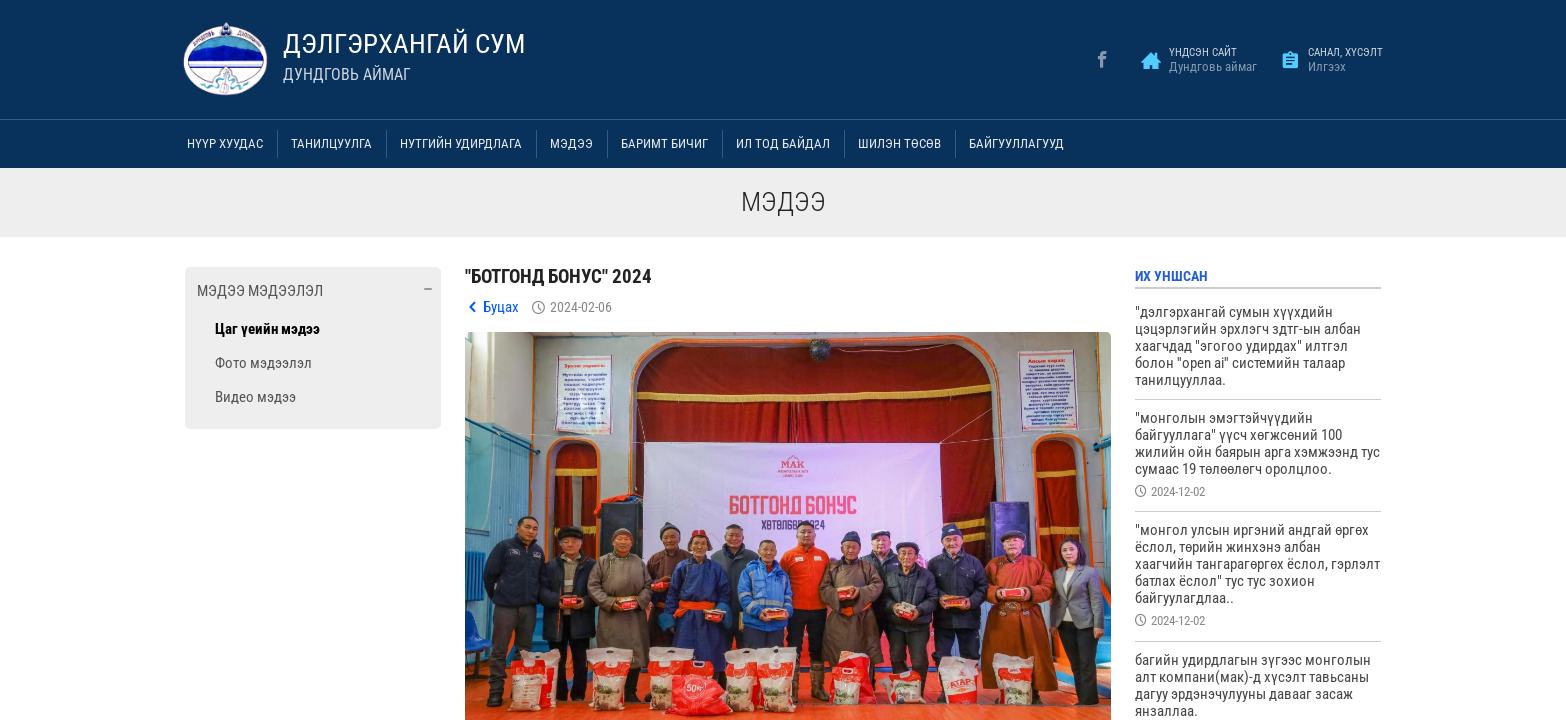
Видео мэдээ (255, 397)
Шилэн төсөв (899, 143)
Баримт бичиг (664, 143)
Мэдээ (571, 143)
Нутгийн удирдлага (461, 143)
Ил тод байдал (783, 143)
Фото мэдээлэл (263, 363)
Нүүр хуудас (225, 143)
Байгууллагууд (1016, 143)
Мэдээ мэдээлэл (260, 291)
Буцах (501, 307)
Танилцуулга (331, 143)
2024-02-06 (581, 307)
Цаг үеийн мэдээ (267, 329)
